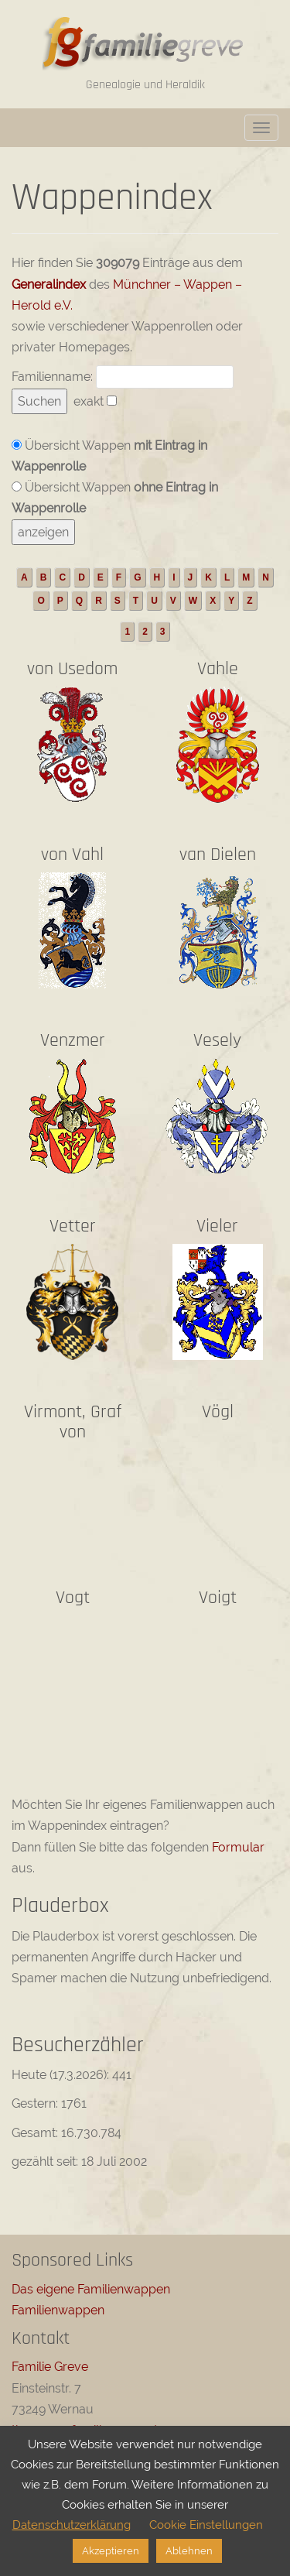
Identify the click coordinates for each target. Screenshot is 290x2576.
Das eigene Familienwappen (91, 2289)
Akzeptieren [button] (110, 2551)
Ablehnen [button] (189, 2551)
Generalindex (49, 284)
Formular (238, 1847)
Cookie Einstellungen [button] (206, 2525)
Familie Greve (50, 2366)
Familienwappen (58, 2310)
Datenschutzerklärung (71, 2525)
